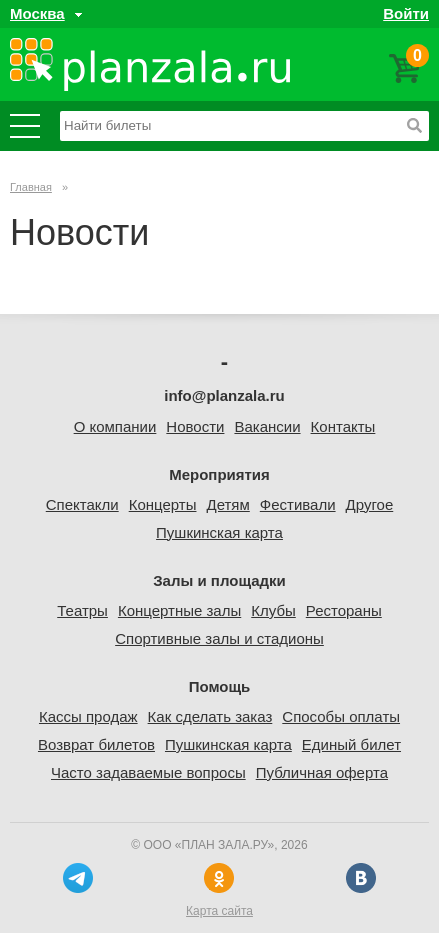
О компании (115, 426)
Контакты (343, 426)
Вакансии (267, 426)
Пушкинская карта (219, 532)
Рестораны (344, 610)
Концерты (163, 504)
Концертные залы (179, 610)
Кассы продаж (88, 716)
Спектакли (82, 504)
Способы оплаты (341, 716)
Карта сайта (219, 911)
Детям (227, 504)
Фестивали (298, 504)
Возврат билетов (96, 744)
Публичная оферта (322, 772)
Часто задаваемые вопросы (148, 772)
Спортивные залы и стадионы (219, 638)
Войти (406, 13)
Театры (82, 610)
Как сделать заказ (210, 716)
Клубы (273, 610)
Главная (31, 187)
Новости (195, 426)
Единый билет (351, 744)
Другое (370, 504)
